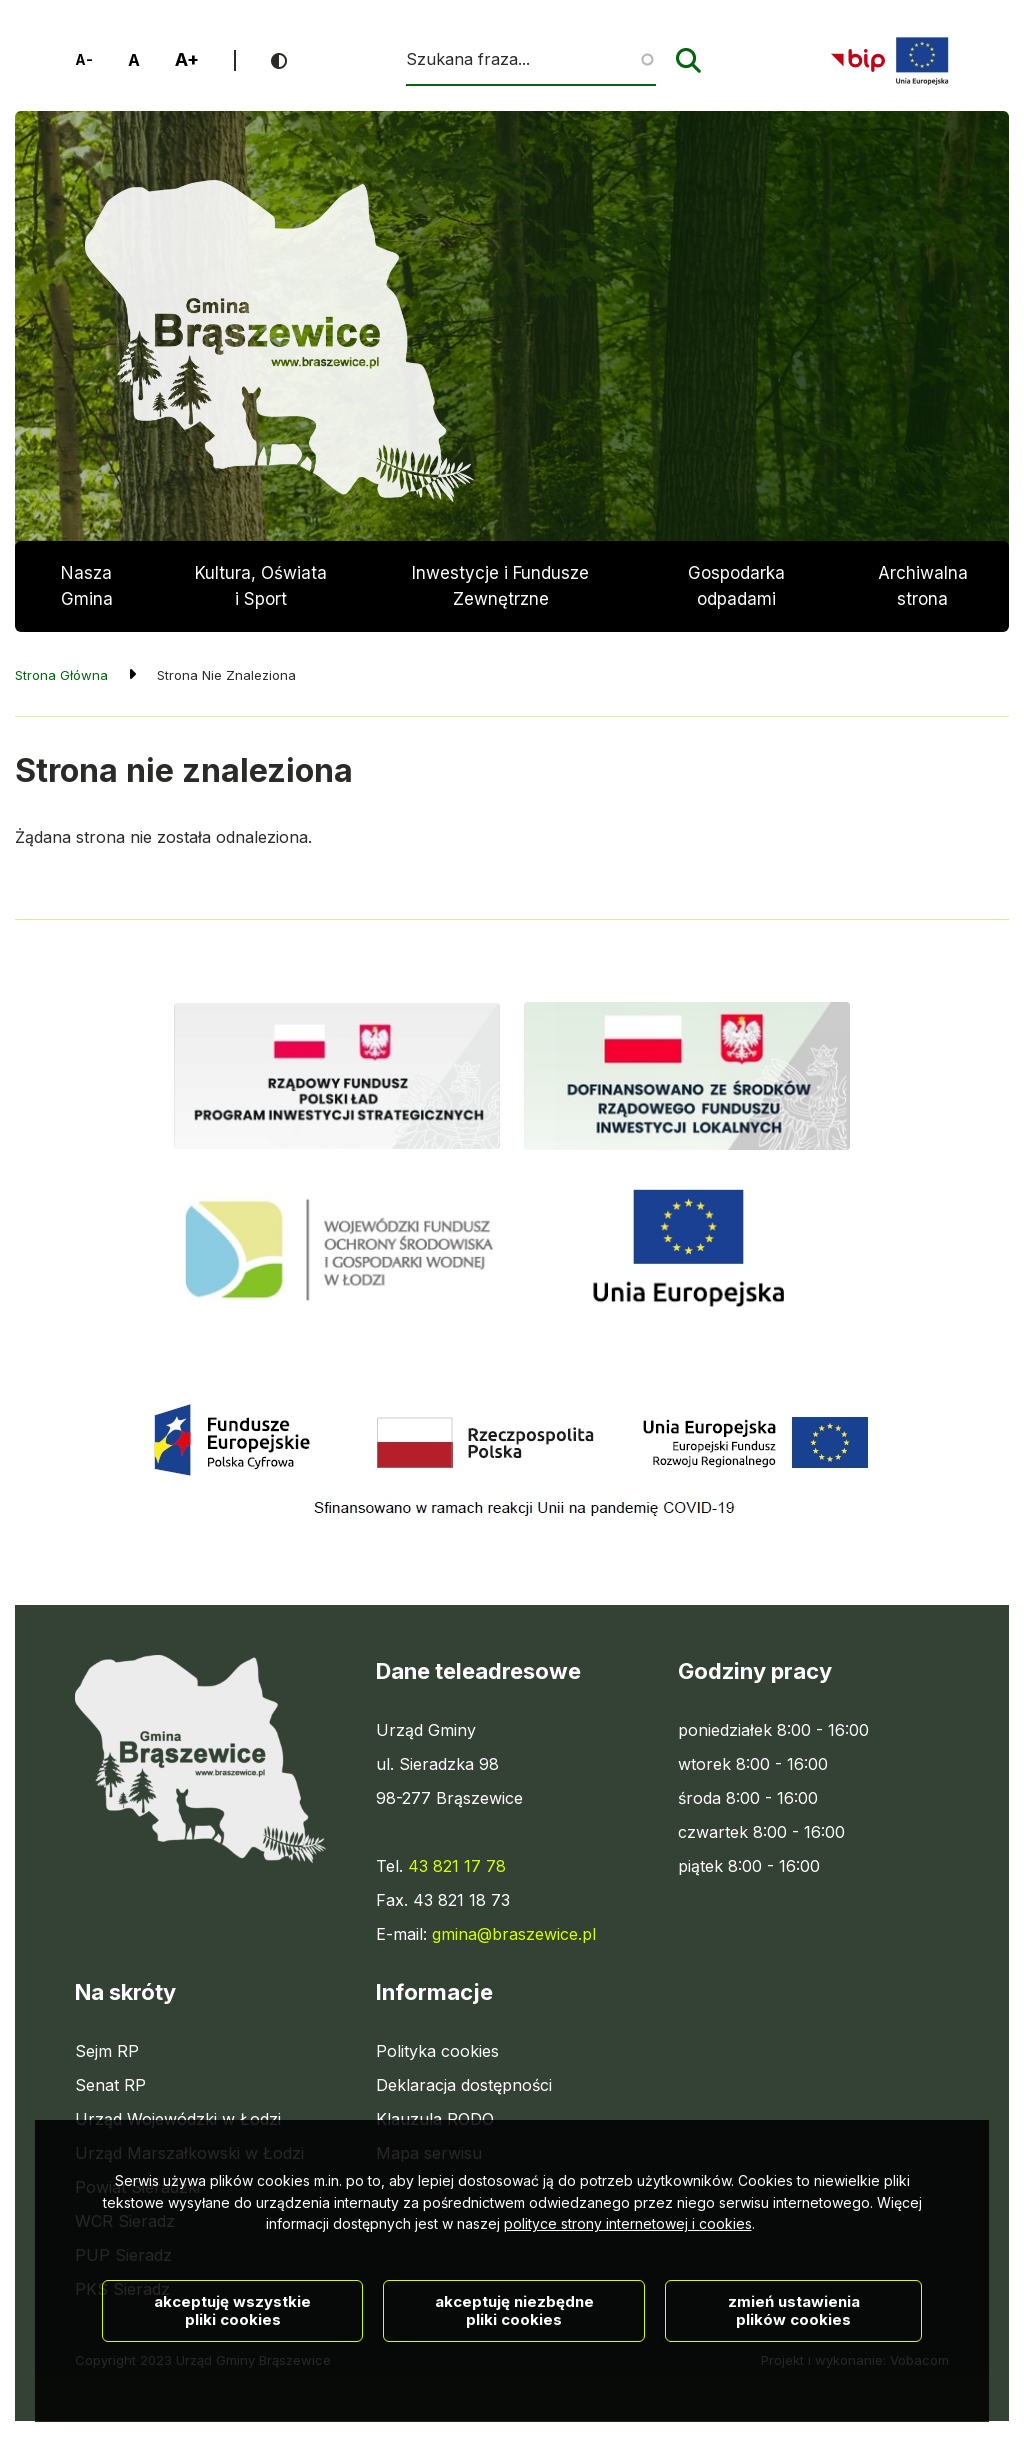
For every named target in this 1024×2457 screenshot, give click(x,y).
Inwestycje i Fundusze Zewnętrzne (500, 586)
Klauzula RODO (435, 2119)
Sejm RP (107, 2051)
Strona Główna (61, 675)
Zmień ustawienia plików (794, 2344)
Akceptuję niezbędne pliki (514, 2344)
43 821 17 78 (457, 1866)
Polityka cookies (437, 2051)
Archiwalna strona (923, 597)
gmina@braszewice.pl (514, 1934)
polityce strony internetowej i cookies (628, 2257)
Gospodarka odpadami (736, 586)
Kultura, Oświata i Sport (261, 586)
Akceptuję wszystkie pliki (232, 2344)
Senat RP (110, 2085)
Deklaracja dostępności (464, 2085)
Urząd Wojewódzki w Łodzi (178, 2119)
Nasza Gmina (87, 586)
